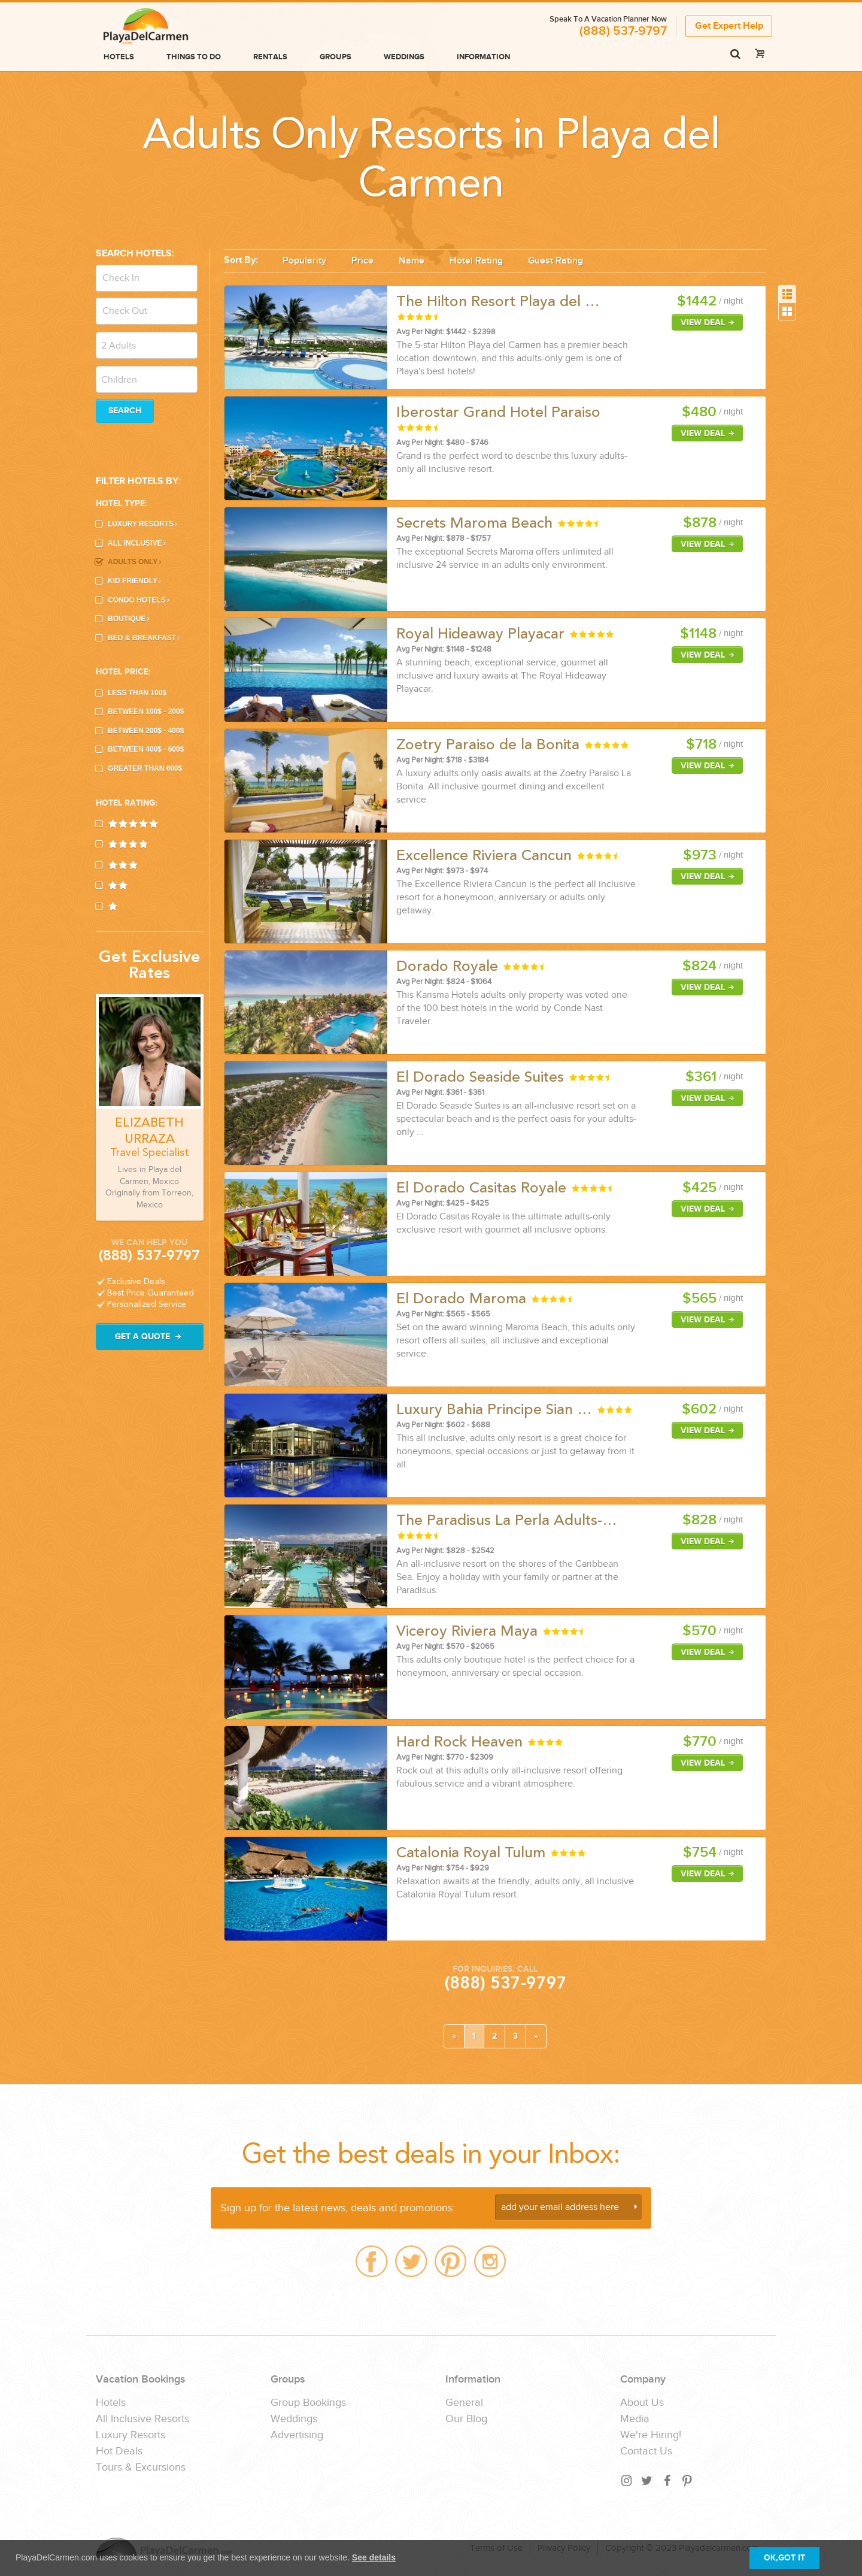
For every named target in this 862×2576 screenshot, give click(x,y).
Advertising (297, 2435)
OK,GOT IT (784, 2558)
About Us (642, 2403)
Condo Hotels (138, 600)
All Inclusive (136, 543)
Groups (335, 57)
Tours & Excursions (141, 2467)
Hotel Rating (476, 261)
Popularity (304, 261)
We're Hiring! (650, 2435)
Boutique (128, 619)
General (464, 2403)
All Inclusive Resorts (142, 2419)
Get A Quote (149, 1336)
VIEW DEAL (709, 322)
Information (483, 57)
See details (374, 2557)
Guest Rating (555, 261)
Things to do (193, 57)
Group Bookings (308, 2403)
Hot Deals (119, 2451)
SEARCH (124, 410)
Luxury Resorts (142, 524)
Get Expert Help (729, 26)
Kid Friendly (134, 581)
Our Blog (466, 2419)
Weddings (404, 57)
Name (411, 261)
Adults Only (134, 562)
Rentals (270, 57)
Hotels (119, 57)
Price (362, 261)
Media (634, 2419)
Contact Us (646, 2451)
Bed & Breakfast (144, 638)
